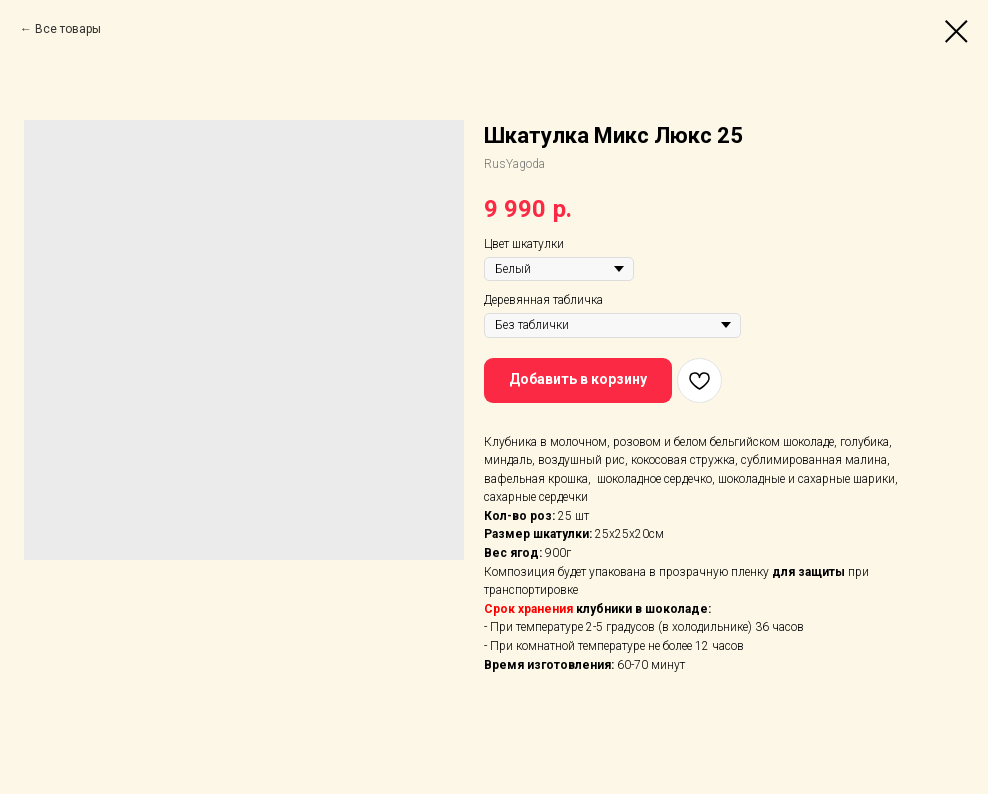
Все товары (68, 29)
